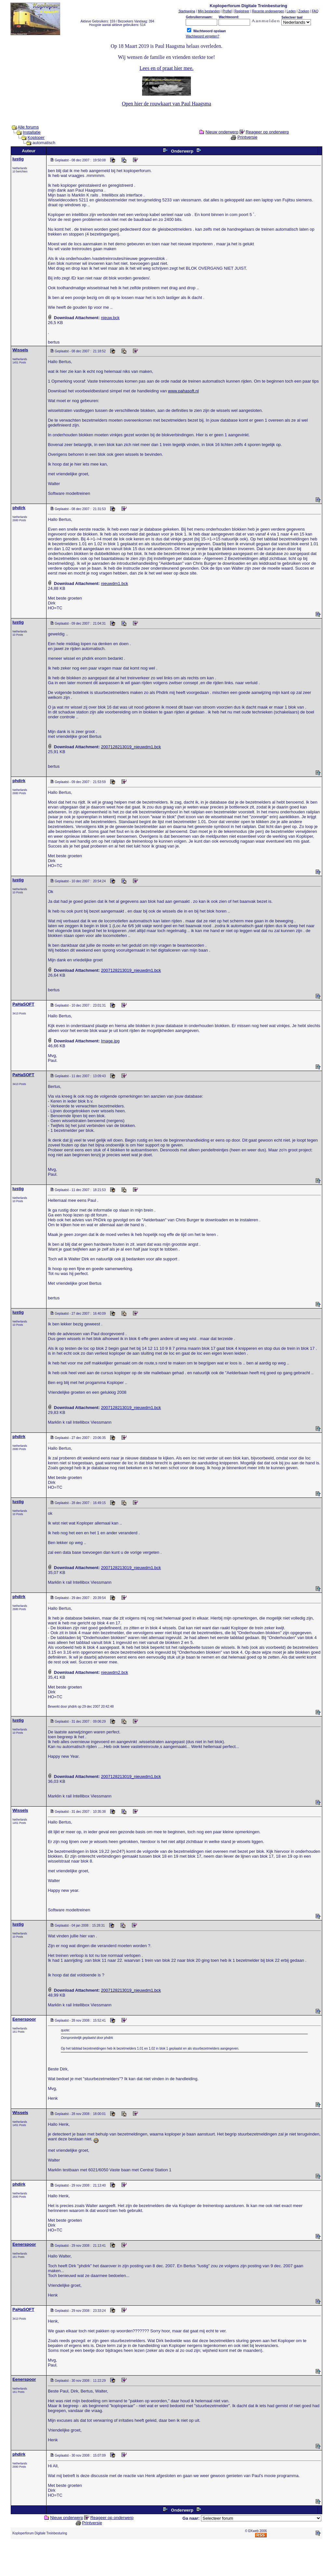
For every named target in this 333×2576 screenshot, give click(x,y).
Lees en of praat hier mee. (166, 68)
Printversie (247, 137)
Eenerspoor (24, 2019)
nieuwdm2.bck (114, 1672)
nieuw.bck (110, 317)
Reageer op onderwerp (267, 131)
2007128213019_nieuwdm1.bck (131, 746)
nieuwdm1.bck (114, 583)
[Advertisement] (166, 2558)
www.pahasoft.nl (183, 390)
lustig (18, 158)
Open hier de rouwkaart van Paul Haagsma (166, 103)
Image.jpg (110, 1040)
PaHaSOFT (23, 1004)
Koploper (36, 137)
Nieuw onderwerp (222, 131)
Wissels (20, 349)
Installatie (32, 132)
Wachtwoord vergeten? (202, 36)
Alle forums (28, 127)
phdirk (18, 507)
